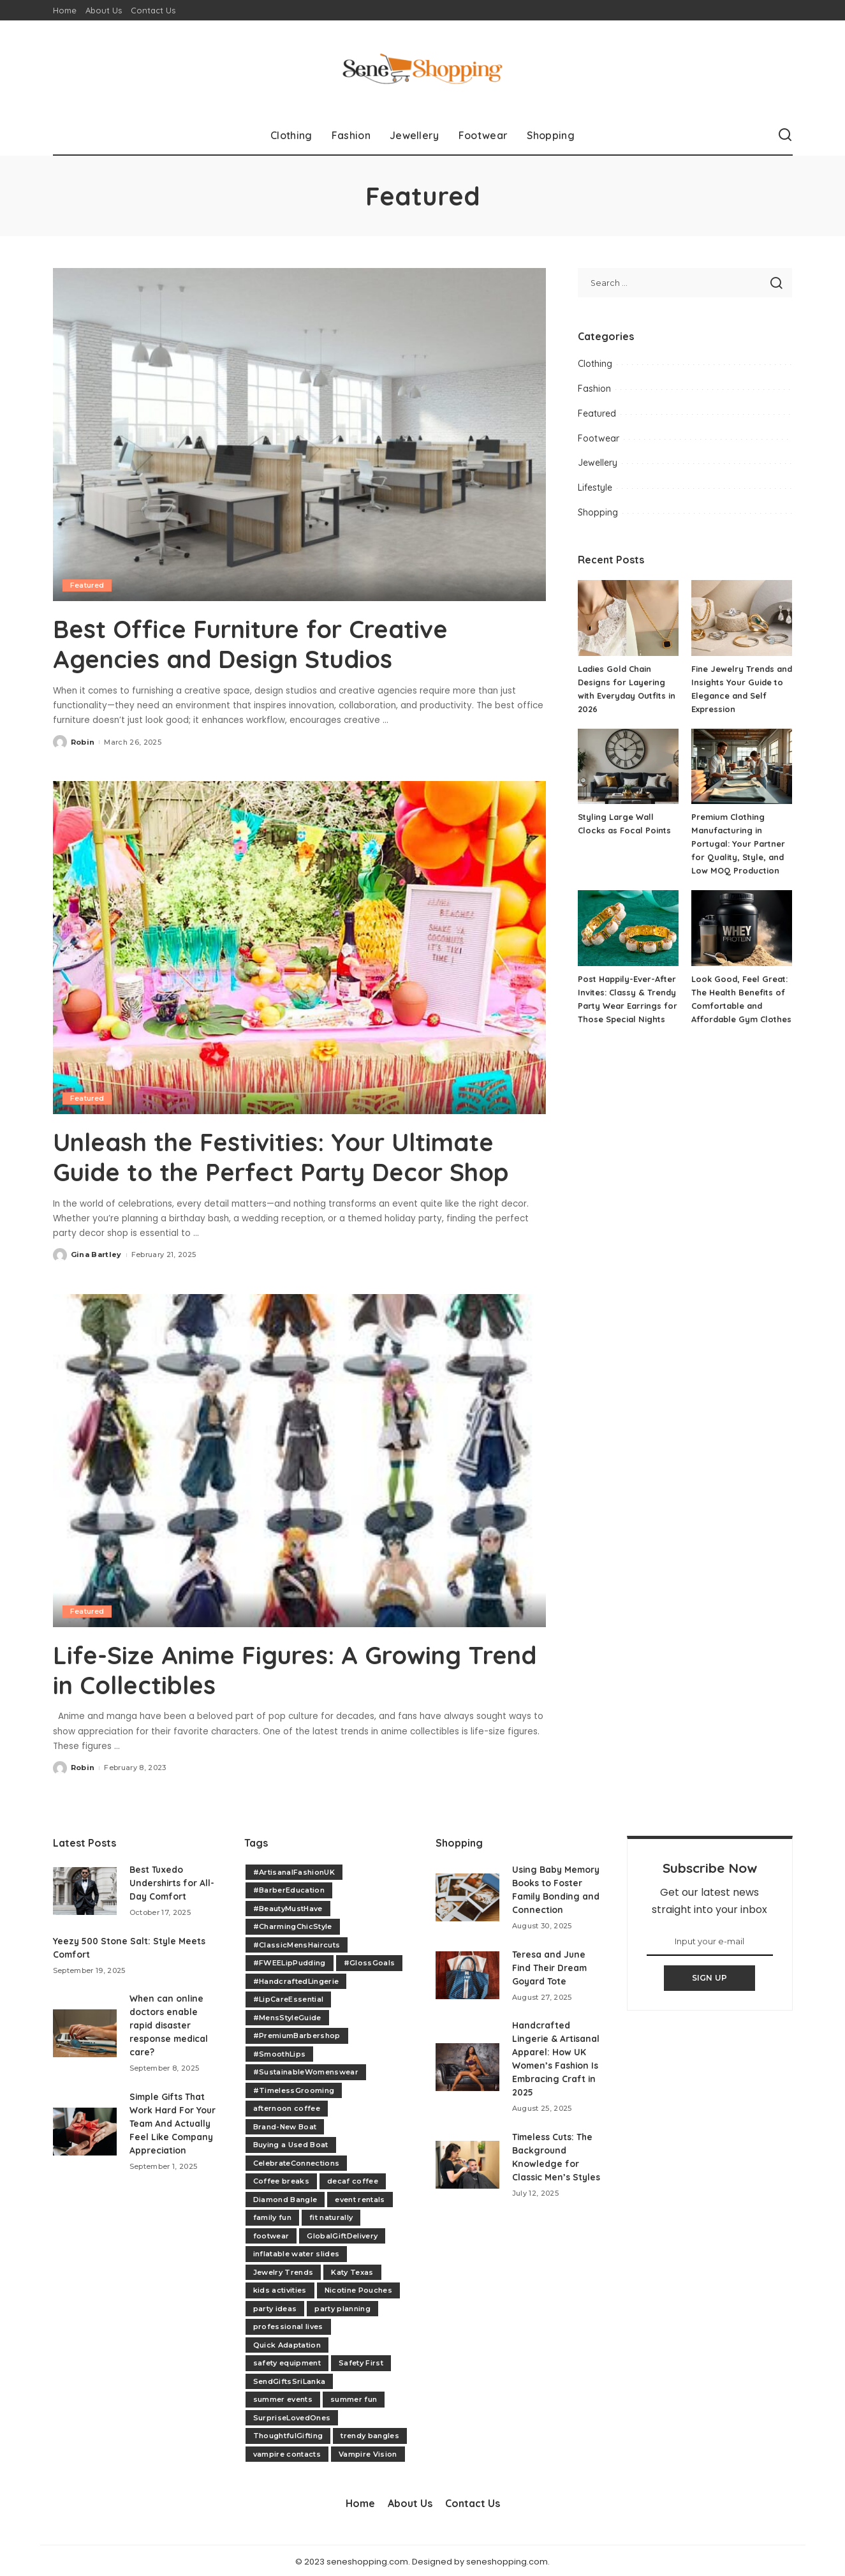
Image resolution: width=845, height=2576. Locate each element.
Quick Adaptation (287, 2342)
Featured (87, 585)
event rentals (360, 2197)
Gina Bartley (96, 1253)
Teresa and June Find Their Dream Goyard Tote (551, 1979)
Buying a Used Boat (290, 2142)
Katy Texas (352, 2269)
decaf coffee (352, 2179)
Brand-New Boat (285, 2124)
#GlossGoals (369, 1960)
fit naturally (331, 2215)
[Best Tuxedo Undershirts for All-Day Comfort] (85, 1888)
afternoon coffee (287, 2106)
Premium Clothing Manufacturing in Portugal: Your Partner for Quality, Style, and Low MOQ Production (738, 843)
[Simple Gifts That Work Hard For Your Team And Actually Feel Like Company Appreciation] (85, 2129)
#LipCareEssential (288, 1997)
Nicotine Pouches (359, 2288)
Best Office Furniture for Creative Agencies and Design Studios (262, 643)
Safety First (361, 2360)
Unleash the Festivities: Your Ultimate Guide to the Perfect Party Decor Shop (293, 1155)
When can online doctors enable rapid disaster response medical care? (169, 2023)
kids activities (280, 2288)
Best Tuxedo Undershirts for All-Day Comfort (172, 1880)
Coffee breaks (281, 2179)
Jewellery (597, 462)
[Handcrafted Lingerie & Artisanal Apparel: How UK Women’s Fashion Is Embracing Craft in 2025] (467, 2078)
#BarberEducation (289, 1888)
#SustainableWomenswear (306, 2070)
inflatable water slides (296, 2251)
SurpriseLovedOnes (292, 2415)
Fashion (594, 388)
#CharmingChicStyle (292, 1924)
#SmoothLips (279, 2051)
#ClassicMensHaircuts (297, 1942)
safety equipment (287, 2360)
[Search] (785, 135)
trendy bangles (370, 2433)
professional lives (288, 2324)
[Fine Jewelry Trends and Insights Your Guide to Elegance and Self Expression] (741, 618)
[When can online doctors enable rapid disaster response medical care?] (85, 2031)
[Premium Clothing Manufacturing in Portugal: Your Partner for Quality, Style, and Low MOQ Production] (741, 767)
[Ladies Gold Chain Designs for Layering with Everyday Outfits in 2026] (628, 618)
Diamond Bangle (285, 2197)
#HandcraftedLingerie (296, 1978)
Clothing (595, 363)
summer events (282, 2397)
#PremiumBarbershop (297, 2033)
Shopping (598, 512)
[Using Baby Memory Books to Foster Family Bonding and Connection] (467, 1902)
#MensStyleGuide (287, 2015)
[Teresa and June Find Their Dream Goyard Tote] (467, 1987)
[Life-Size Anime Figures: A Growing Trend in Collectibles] (299, 1458)
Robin (83, 740)
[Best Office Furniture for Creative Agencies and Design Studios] (299, 434)
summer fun (353, 2397)
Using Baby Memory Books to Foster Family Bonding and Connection (551, 1893)
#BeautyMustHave (288, 1906)
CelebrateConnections (296, 2160)
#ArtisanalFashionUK (294, 1869)
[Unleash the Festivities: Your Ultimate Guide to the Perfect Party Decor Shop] (299, 946)
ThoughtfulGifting (288, 2433)
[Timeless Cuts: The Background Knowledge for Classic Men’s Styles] (467, 2176)
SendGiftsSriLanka (289, 2378)
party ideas (275, 2306)
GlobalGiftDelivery (342, 2233)
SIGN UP (710, 1976)
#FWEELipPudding (289, 1960)
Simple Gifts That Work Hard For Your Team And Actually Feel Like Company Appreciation (172, 2121)
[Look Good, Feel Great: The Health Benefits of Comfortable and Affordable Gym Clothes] (741, 928)
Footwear (598, 438)
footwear (271, 2233)
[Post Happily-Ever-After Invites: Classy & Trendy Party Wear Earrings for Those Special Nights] (628, 928)
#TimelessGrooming (294, 2087)
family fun (272, 2215)
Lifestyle (595, 487)
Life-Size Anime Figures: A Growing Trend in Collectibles (266, 1668)
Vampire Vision (368, 2451)
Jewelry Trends (283, 2269)
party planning (342, 2306)
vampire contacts (287, 2451)
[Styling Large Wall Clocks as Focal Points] (628, 767)
